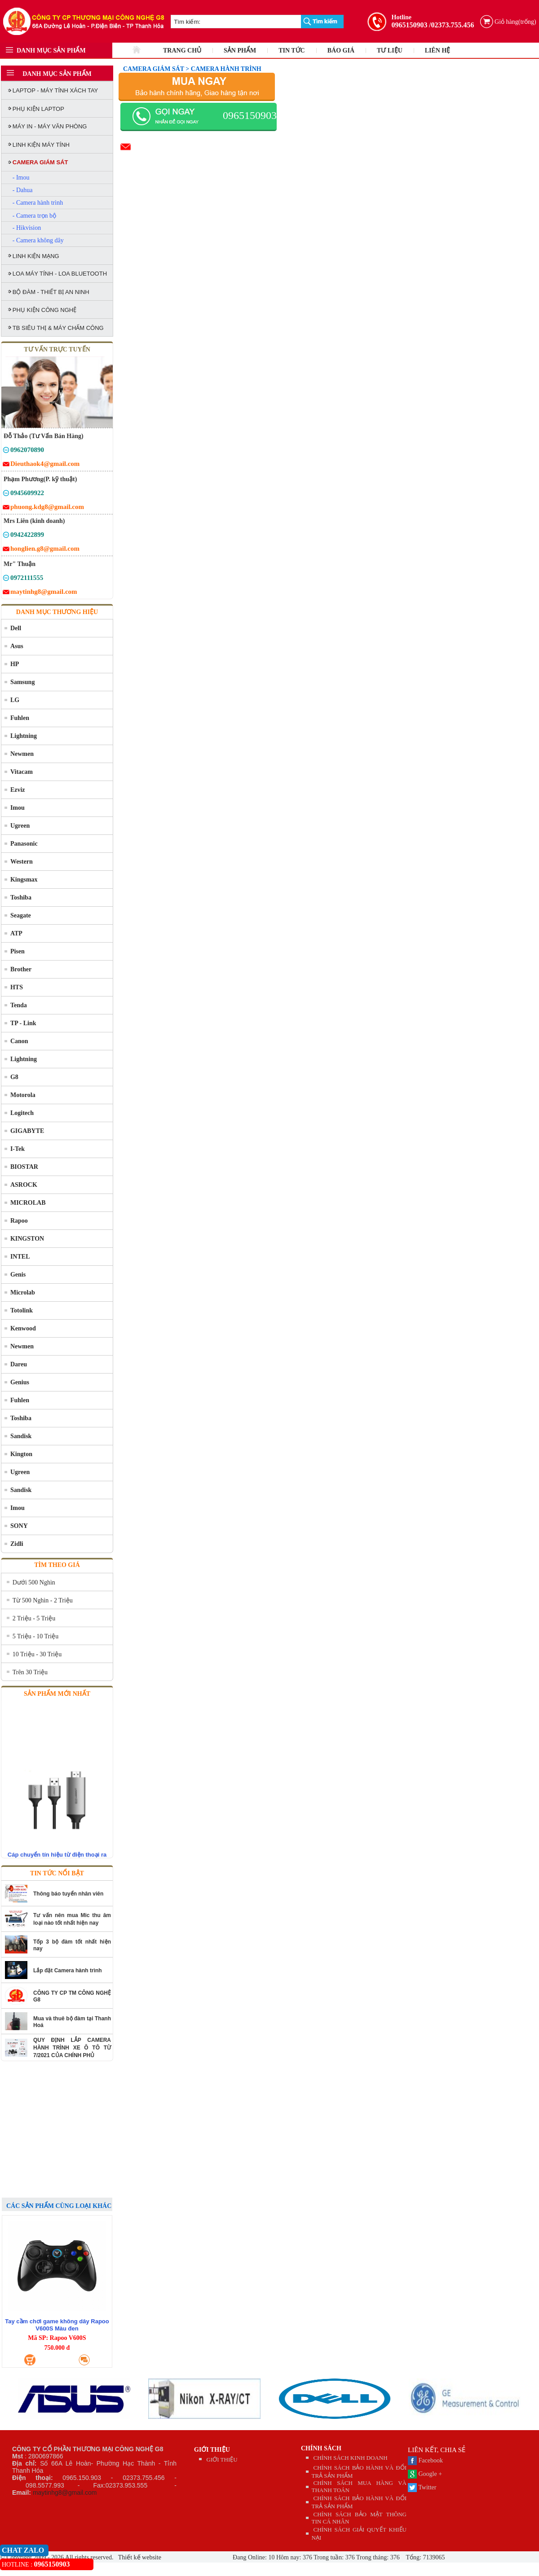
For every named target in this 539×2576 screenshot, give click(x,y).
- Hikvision (27, 227)
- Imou (21, 177)
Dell (15, 628)
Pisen (17, 951)
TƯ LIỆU (389, 50)
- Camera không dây (38, 240)
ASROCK (23, 1184)
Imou (17, 807)
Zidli (16, 1543)
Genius (19, 1382)
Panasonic (24, 843)
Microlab (22, 1292)
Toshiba (20, 897)
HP (14, 664)
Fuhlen (19, 718)
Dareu (18, 1364)
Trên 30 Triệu (30, 1672)
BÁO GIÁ (340, 50)
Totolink (21, 1310)
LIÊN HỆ (438, 50)
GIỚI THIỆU (212, 2449)
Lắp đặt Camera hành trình (67, 1970)
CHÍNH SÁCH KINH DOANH (351, 2457)
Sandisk (20, 1436)
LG (14, 700)
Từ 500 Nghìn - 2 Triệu (43, 1600)
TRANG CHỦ (182, 50)
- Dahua (23, 190)
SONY (19, 1526)
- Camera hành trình (38, 202)
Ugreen (20, 825)
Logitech (22, 1113)
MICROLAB (28, 1202)
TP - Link (23, 1023)
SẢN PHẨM (240, 50)
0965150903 (410, 25)
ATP (16, 933)
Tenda (18, 1005)
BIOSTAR (24, 1166)
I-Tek (17, 1148)
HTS (16, 987)
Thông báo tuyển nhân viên (68, 1894)
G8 (14, 1077)
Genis (18, 1274)
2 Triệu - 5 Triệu (34, 1618)
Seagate (20, 915)
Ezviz (17, 789)
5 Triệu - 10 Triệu (35, 1636)
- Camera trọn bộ (34, 215)
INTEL (20, 1256)
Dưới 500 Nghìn (34, 1582)
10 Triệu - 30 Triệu (37, 1654)
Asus (16, 646)
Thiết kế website (139, 2557)
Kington (21, 1454)
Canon (19, 1041)
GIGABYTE (27, 1131)
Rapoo (19, 1220)
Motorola (22, 1095)
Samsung (22, 682)
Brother (20, 969)
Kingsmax (24, 879)
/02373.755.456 (451, 25)
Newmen (22, 753)
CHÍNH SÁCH (321, 2448)
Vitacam (21, 771)
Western (21, 861)
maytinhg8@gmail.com (65, 2492)
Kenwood (23, 1328)
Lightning (23, 736)
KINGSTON (27, 1238)
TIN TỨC (291, 50)
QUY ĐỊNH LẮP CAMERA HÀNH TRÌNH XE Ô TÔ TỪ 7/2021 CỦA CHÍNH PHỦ (72, 2047)
